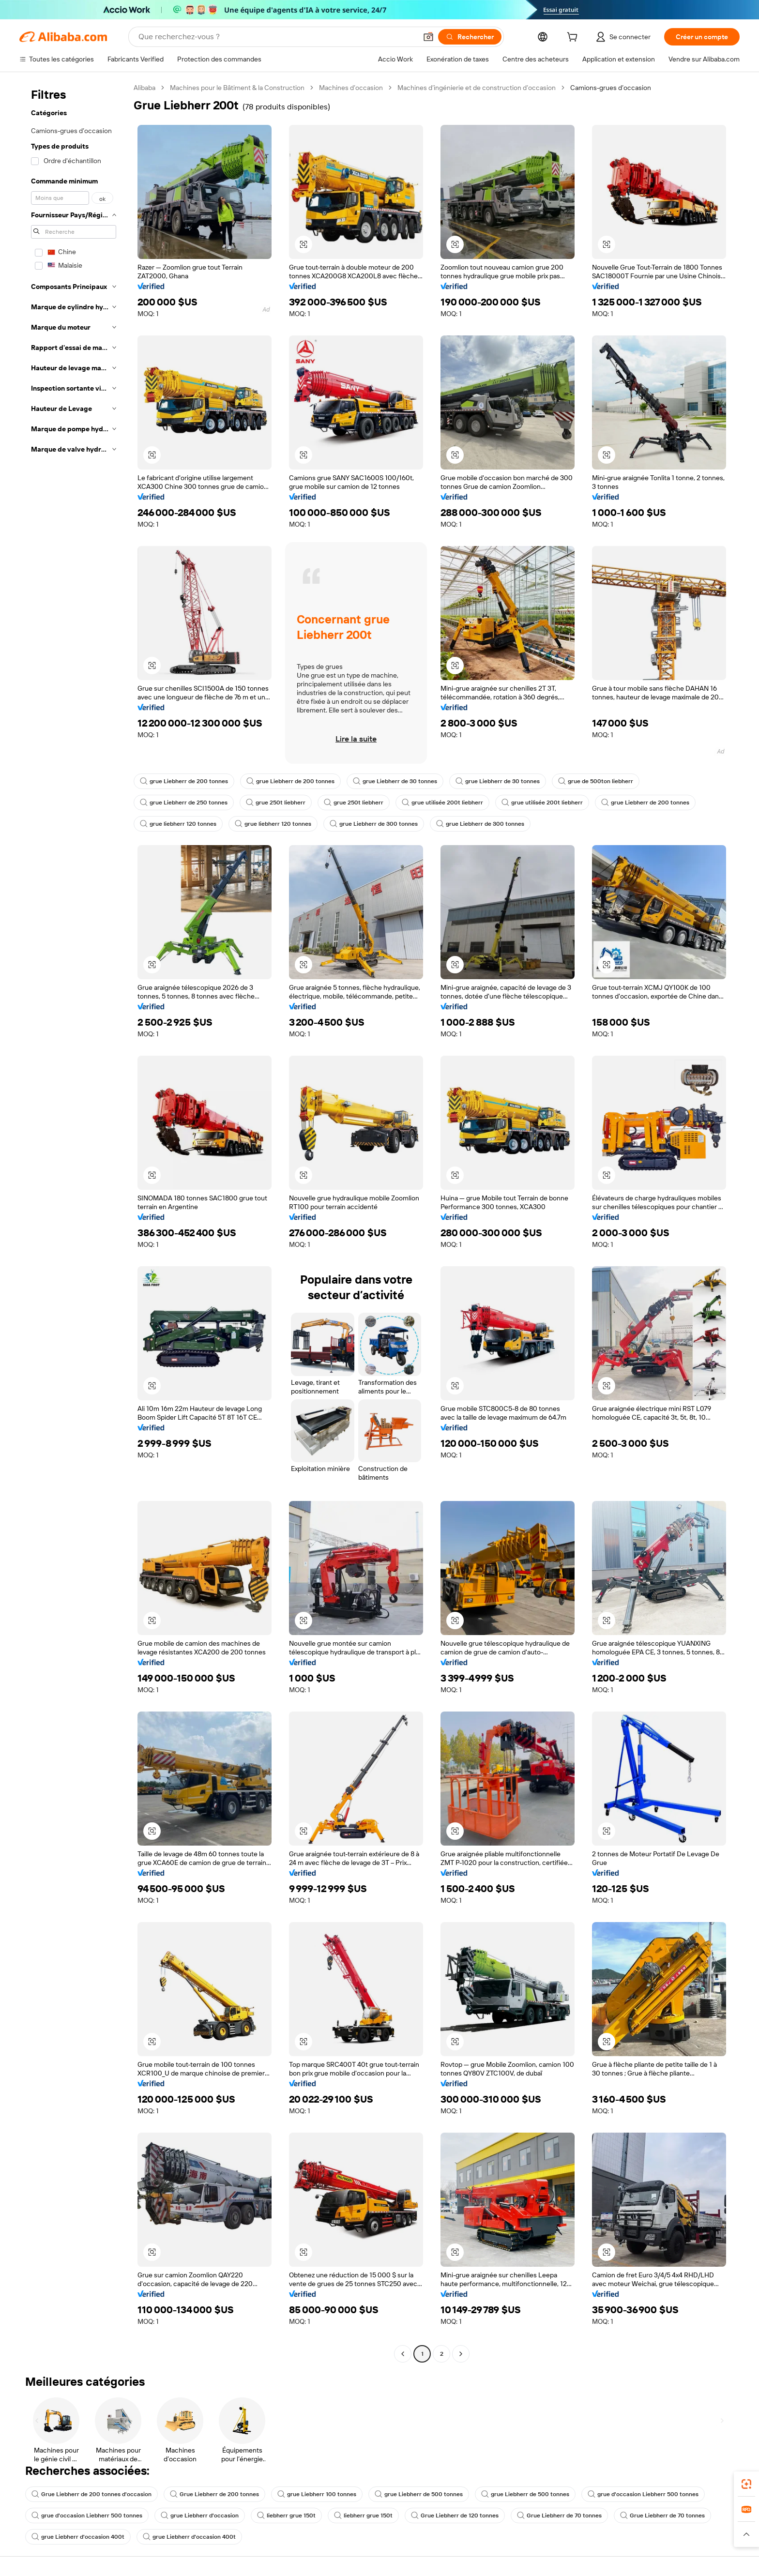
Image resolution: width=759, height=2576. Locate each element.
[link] (746, 2484)
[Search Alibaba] (276, 36)
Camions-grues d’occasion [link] (610, 87)
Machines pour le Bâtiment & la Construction (237, 87)
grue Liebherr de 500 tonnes (419, 2494)
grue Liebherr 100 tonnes (316, 2494)
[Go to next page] (461, 2354)
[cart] (574, 38)
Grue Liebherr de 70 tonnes (559, 2515)
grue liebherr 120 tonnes (178, 824)
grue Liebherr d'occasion (200, 2515)
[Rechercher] (469, 37)
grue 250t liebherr (275, 802)
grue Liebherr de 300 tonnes (374, 824)
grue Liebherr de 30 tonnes (395, 781)
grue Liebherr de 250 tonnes (184, 802)
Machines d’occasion (351, 87)
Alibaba (144, 87)
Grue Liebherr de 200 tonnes (214, 2494)
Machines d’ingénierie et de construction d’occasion (476, 87)
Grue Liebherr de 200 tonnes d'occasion (91, 2494)
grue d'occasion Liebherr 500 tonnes (643, 2494)
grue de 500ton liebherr (595, 781)
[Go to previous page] (402, 2354)
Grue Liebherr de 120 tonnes (455, 2515)
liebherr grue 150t (286, 2515)
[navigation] (73, 1221)
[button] (428, 37)
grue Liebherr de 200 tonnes (184, 781)
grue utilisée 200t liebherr (442, 802)
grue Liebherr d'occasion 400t (77, 2537)
